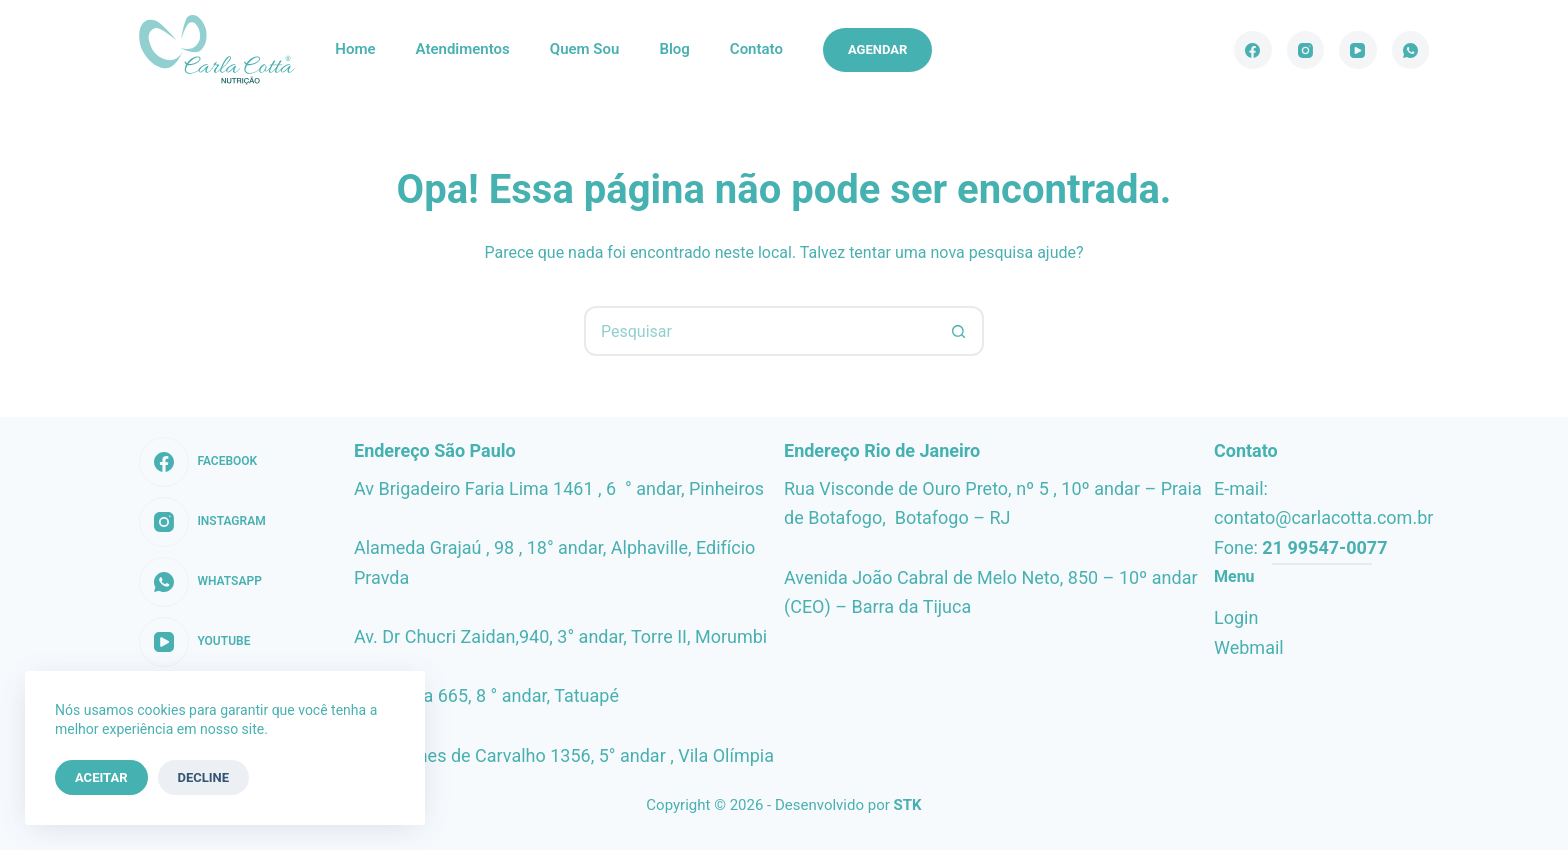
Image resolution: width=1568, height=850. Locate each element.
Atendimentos (463, 49)
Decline (204, 777)
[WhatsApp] (1411, 50)
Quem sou (585, 49)
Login (1236, 617)
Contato (756, 49)
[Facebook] (1253, 50)
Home (355, 49)
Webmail (1249, 647)
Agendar (877, 49)
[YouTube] (1358, 50)
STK (908, 805)
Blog (674, 49)
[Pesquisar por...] (759, 331)
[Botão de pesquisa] (959, 331)
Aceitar (101, 777)
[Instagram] (1306, 50)
